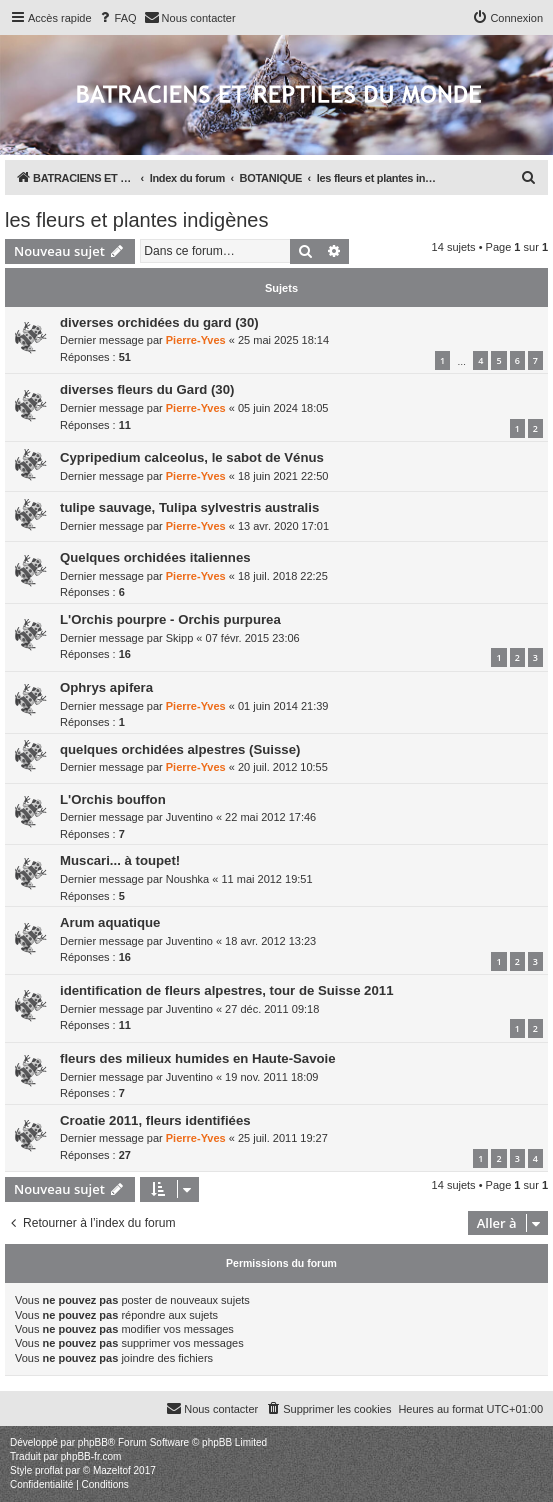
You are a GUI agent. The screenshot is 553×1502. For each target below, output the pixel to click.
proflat (49, 1470)
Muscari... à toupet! (120, 860)
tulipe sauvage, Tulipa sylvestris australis (189, 507)
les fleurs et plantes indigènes (137, 220)
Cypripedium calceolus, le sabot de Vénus (192, 457)
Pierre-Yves (196, 340)
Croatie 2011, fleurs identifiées (155, 1120)
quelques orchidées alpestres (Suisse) (180, 749)
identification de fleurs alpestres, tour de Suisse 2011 (226, 990)
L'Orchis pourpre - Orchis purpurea (170, 619)
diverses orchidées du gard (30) (159, 322)
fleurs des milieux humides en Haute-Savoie (198, 1058)
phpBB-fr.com (91, 1456)
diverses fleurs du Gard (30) (147, 389)
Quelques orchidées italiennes (155, 557)
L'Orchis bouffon (113, 799)
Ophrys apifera (106, 687)
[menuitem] (117, 18)
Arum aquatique (110, 922)
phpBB (93, 1442)
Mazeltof (112, 1470)
